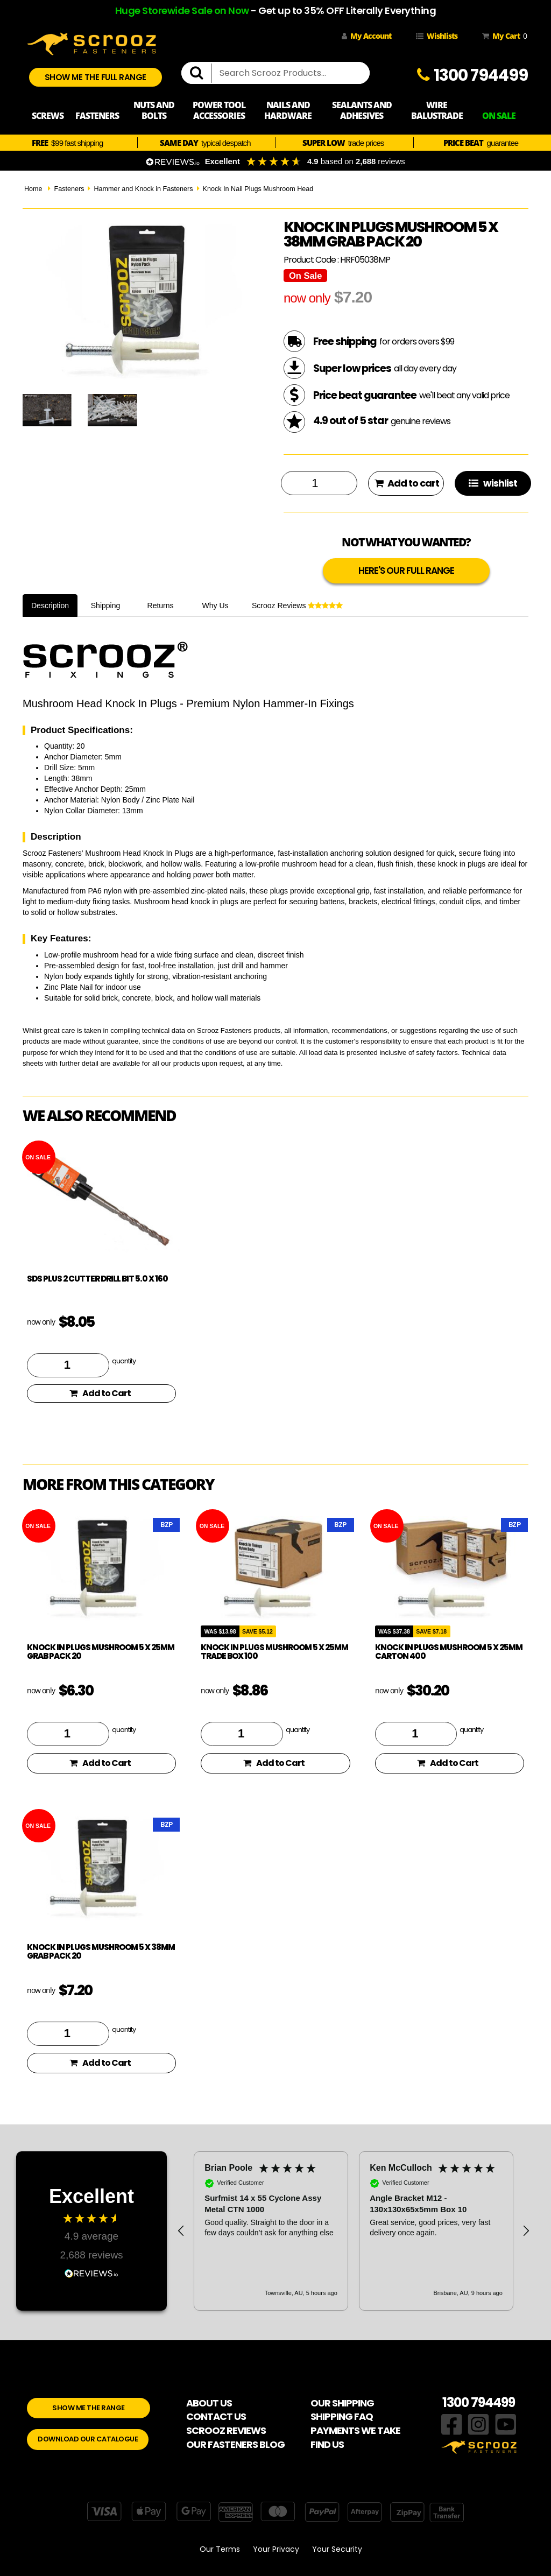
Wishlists (436, 36)
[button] (181, 2231)
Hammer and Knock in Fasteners (143, 189)
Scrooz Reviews (297, 605)
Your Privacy (276, 2549)
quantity (124, 1360)
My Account (366, 36)
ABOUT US (209, 2403)
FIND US (327, 2444)
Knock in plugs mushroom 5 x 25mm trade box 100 (274, 1652)
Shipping (106, 605)
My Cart (502, 36)
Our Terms (220, 2549)
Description (50, 605)
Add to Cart (100, 1393)
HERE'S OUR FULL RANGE (406, 570)
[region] (353, 2231)
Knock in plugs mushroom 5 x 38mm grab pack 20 (101, 1951)
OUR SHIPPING (342, 2403)
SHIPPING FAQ (341, 2416)
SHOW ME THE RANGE (88, 2408)
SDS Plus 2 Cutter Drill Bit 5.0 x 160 (97, 1278)
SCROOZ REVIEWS (226, 2430)
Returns (160, 605)
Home (33, 189)
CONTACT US (216, 2416)
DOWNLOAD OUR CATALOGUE (88, 2439)
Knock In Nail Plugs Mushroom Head (258, 189)
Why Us (215, 605)
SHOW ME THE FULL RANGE (95, 77)
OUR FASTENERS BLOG (235, 2444)
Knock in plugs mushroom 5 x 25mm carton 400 (448, 1652)
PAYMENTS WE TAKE (355, 2430)
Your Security (337, 2549)
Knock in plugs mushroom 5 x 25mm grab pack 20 (100, 1652)
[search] (200, 73)
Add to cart (407, 483)
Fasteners (69, 189)
